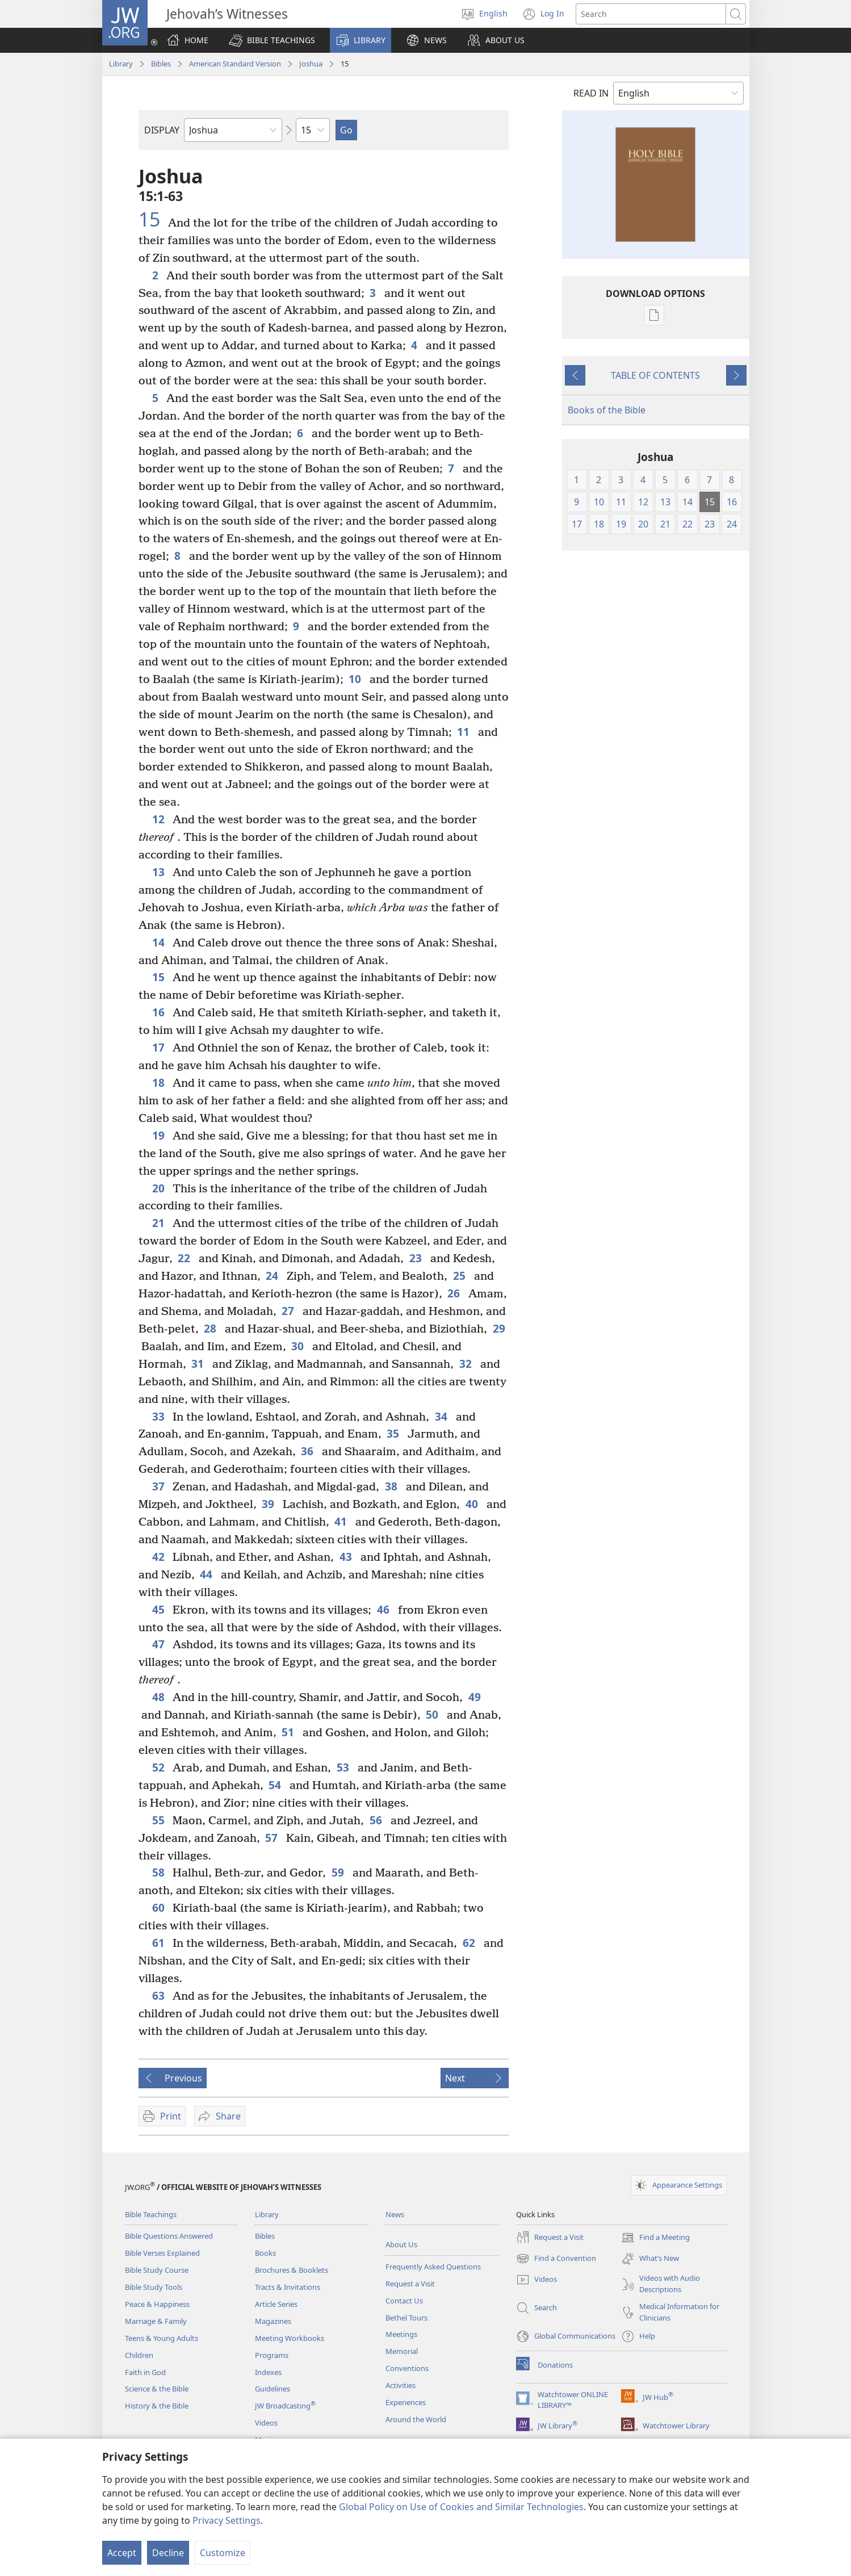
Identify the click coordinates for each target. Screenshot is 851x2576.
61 (159, 1942)
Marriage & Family (156, 2321)
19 (159, 1135)
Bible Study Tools (153, 2287)
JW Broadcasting (285, 2406)
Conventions (407, 2368)
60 (159, 1907)
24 (273, 1275)
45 (159, 1609)
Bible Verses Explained (162, 2253)
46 (384, 1609)
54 (276, 1784)
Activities (400, 2385)
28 (211, 1328)
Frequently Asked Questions (433, 2266)
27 (289, 1310)
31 (199, 1363)
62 (470, 1942)
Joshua (310, 63)
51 (289, 1732)
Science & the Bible (156, 2389)
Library (121, 63)
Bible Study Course (156, 2270)
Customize (222, 2552)
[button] (272, 40)
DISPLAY (161, 130)
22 (185, 1258)
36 (308, 1451)
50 (433, 1714)
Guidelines (272, 2389)
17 (159, 1047)
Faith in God (145, 2372)
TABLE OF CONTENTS (655, 375)
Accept (121, 2552)
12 (159, 819)
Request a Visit (410, 2283)
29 (499, 1328)
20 (159, 1188)
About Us (401, 2244)
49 (474, 1696)
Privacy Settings (226, 2520)
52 (159, 1767)
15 (152, 219)
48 (159, 1696)
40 (473, 1503)
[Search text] (651, 13)
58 (159, 1872)
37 (159, 1486)
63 (159, 1995)
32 (467, 1363)
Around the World (415, 2419)
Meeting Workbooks (289, 2338)
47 (159, 1644)
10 (356, 678)
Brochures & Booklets (291, 2270)
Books (265, 2253)
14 (159, 942)
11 (464, 731)
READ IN (591, 93)
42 (159, 1556)
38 (392, 1486)
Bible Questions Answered (169, 2236)
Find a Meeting (655, 2237)
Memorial (401, 2351)
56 (377, 1820)
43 (347, 1556)
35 (394, 1433)
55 (159, 1820)
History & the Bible (156, 2406)
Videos (266, 2423)
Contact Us (404, 2301)
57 (272, 1837)
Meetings (401, 2334)
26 (455, 1293)
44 (207, 1574)
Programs (271, 2355)
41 (342, 1521)
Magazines (273, 2321)
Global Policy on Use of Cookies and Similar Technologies (461, 2506)
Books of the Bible (606, 410)
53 (344, 1767)
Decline (168, 2552)
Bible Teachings (151, 2214)
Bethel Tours (406, 2318)
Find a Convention (556, 2258)
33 (159, 1416)
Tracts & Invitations (287, 2287)
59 (339, 1872)
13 (159, 871)
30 (299, 1346)
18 (159, 1082)
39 (269, 1503)
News (394, 2214)
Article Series (276, 2304)
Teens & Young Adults (161, 2338)
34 (442, 1416)
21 (159, 1222)
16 (159, 1012)
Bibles (161, 63)
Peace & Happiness (157, 2304)
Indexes (268, 2372)
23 (417, 1258)
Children (139, 2355)
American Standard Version (235, 63)
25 (460, 1275)
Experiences (405, 2402)
